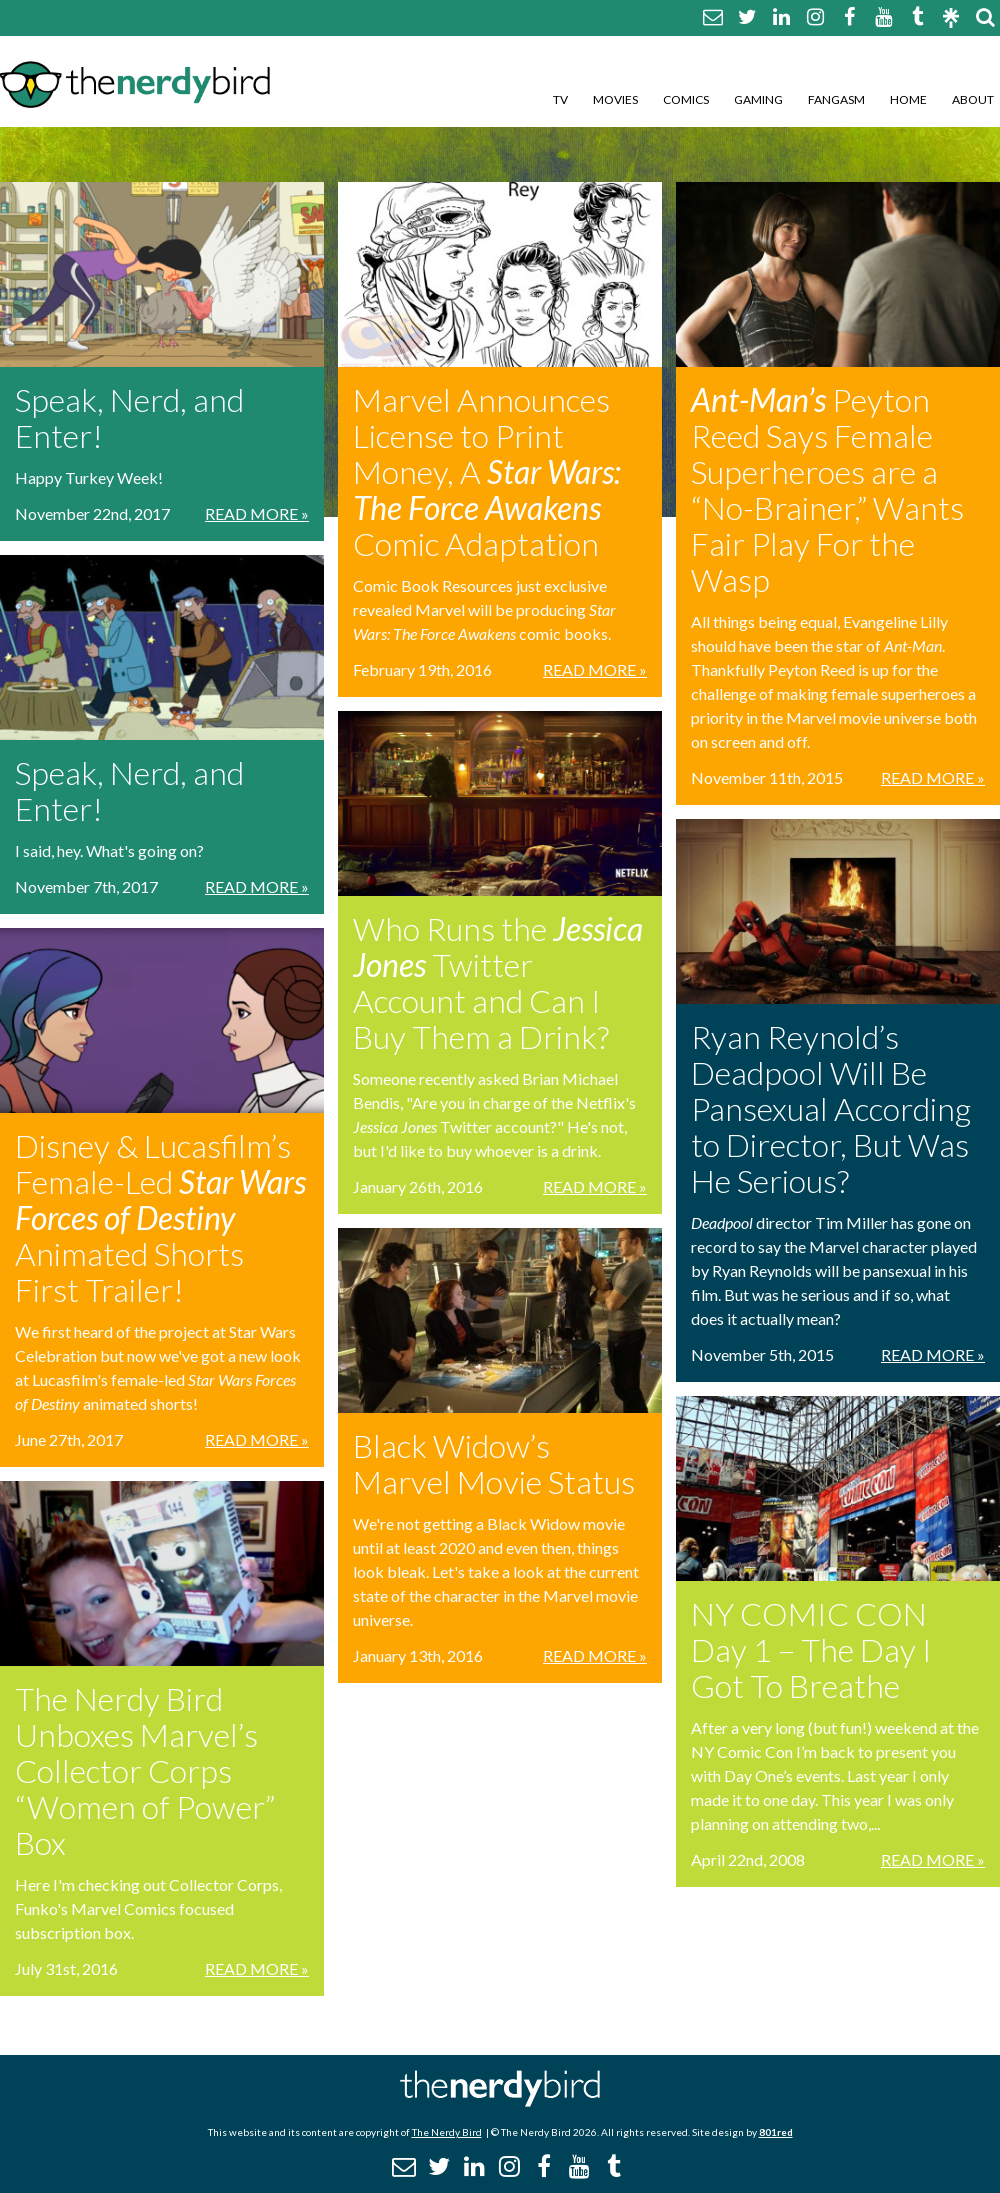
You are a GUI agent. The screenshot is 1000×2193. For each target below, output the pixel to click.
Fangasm (836, 99)
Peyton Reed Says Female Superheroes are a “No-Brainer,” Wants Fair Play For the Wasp (827, 489)
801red (776, 2132)
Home (908, 99)
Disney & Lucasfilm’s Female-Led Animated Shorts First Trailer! (160, 1217)
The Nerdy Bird (447, 2132)
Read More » (257, 513)
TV (560, 99)
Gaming (758, 99)
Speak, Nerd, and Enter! (129, 417)
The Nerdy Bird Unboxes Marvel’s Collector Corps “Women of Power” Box (145, 1770)
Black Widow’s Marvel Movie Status (494, 1463)
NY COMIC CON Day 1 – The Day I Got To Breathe (811, 1649)
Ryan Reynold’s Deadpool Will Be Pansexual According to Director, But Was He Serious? (831, 1108)
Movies (615, 99)
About (973, 99)
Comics (686, 99)
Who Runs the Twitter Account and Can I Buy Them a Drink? (498, 982)
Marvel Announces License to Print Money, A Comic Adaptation (487, 471)
